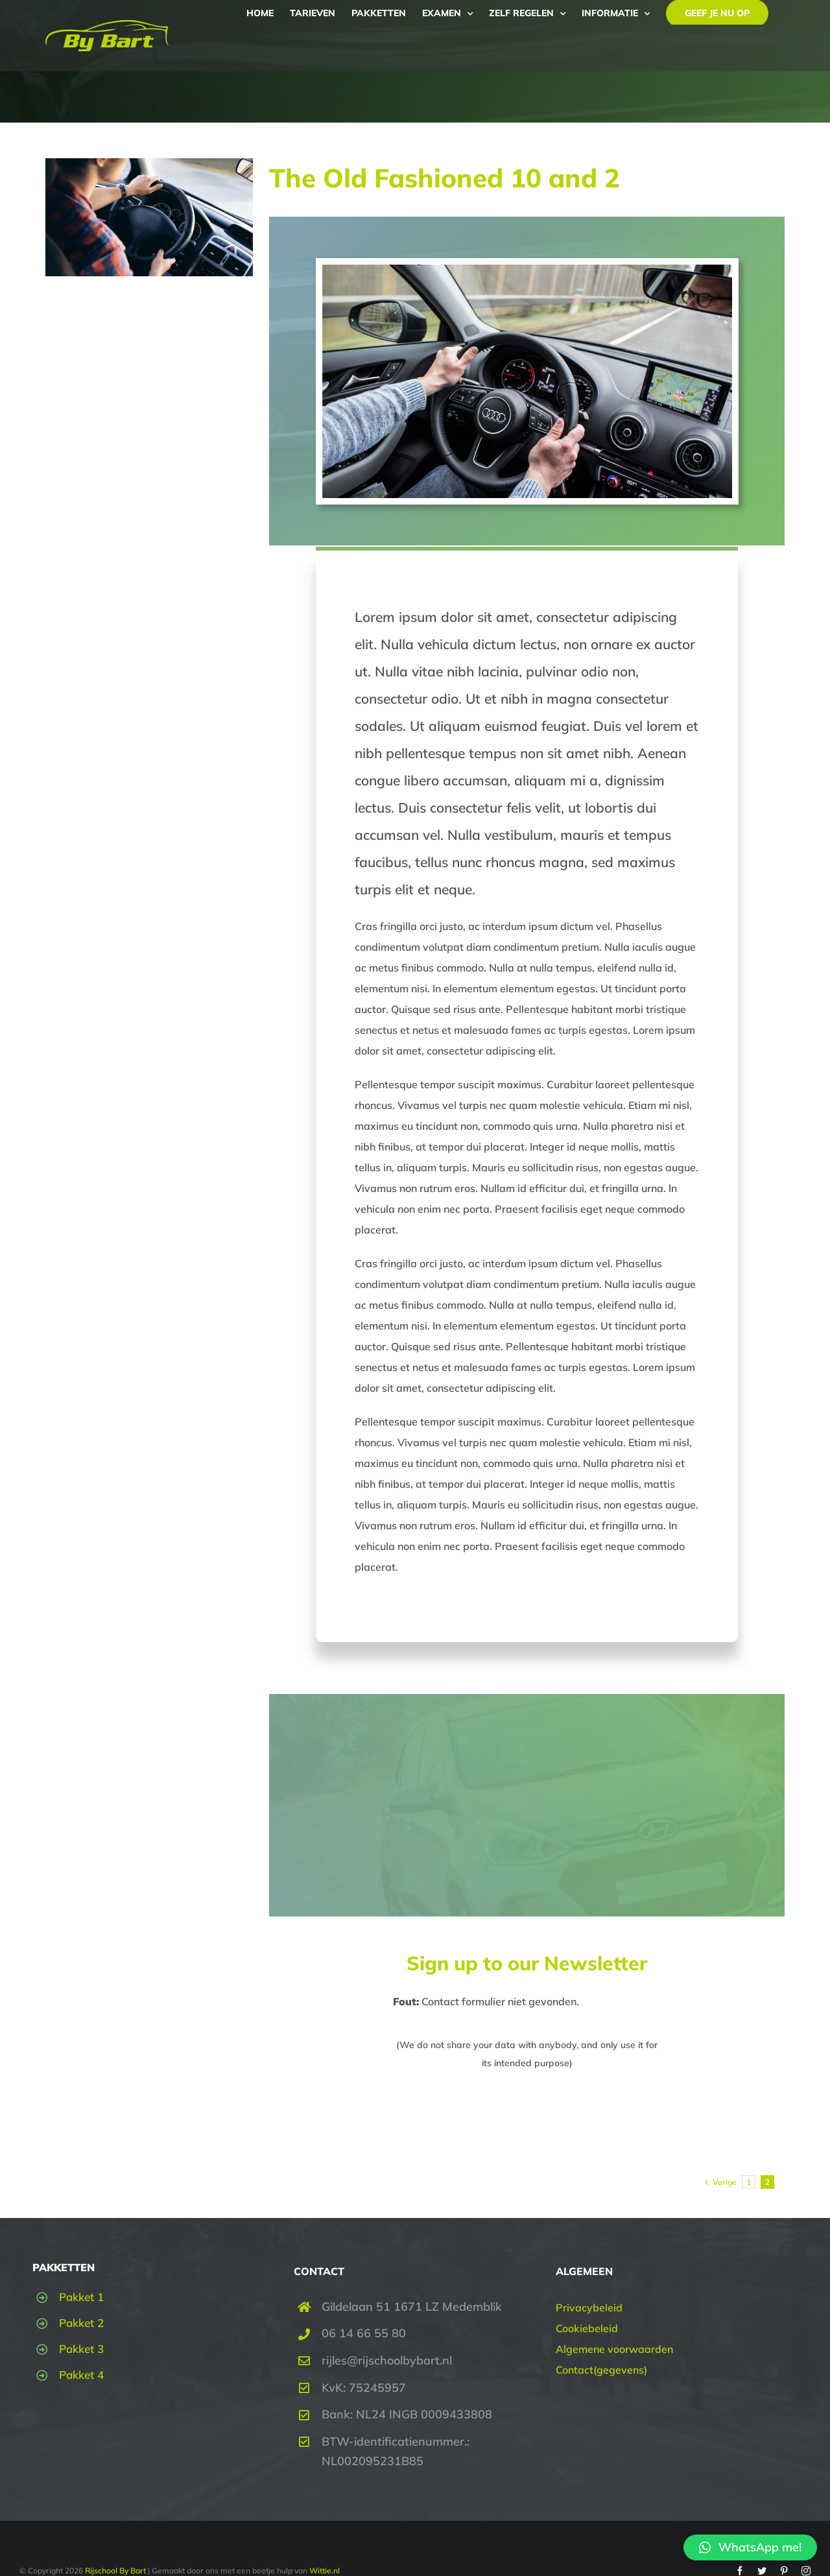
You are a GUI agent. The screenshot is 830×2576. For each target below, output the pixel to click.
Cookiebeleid (587, 2328)
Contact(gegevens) (601, 2369)
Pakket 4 (81, 2374)
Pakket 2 (81, 2323)
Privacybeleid (589, 2307)
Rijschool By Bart (114, 2570)
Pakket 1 (81, 2297)
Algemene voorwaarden (614, 2349)
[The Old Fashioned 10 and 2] (149, 217)
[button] (750, 2547)
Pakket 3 (81, 2348)
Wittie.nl (324, 2570)
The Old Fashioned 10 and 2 (444, 177)
